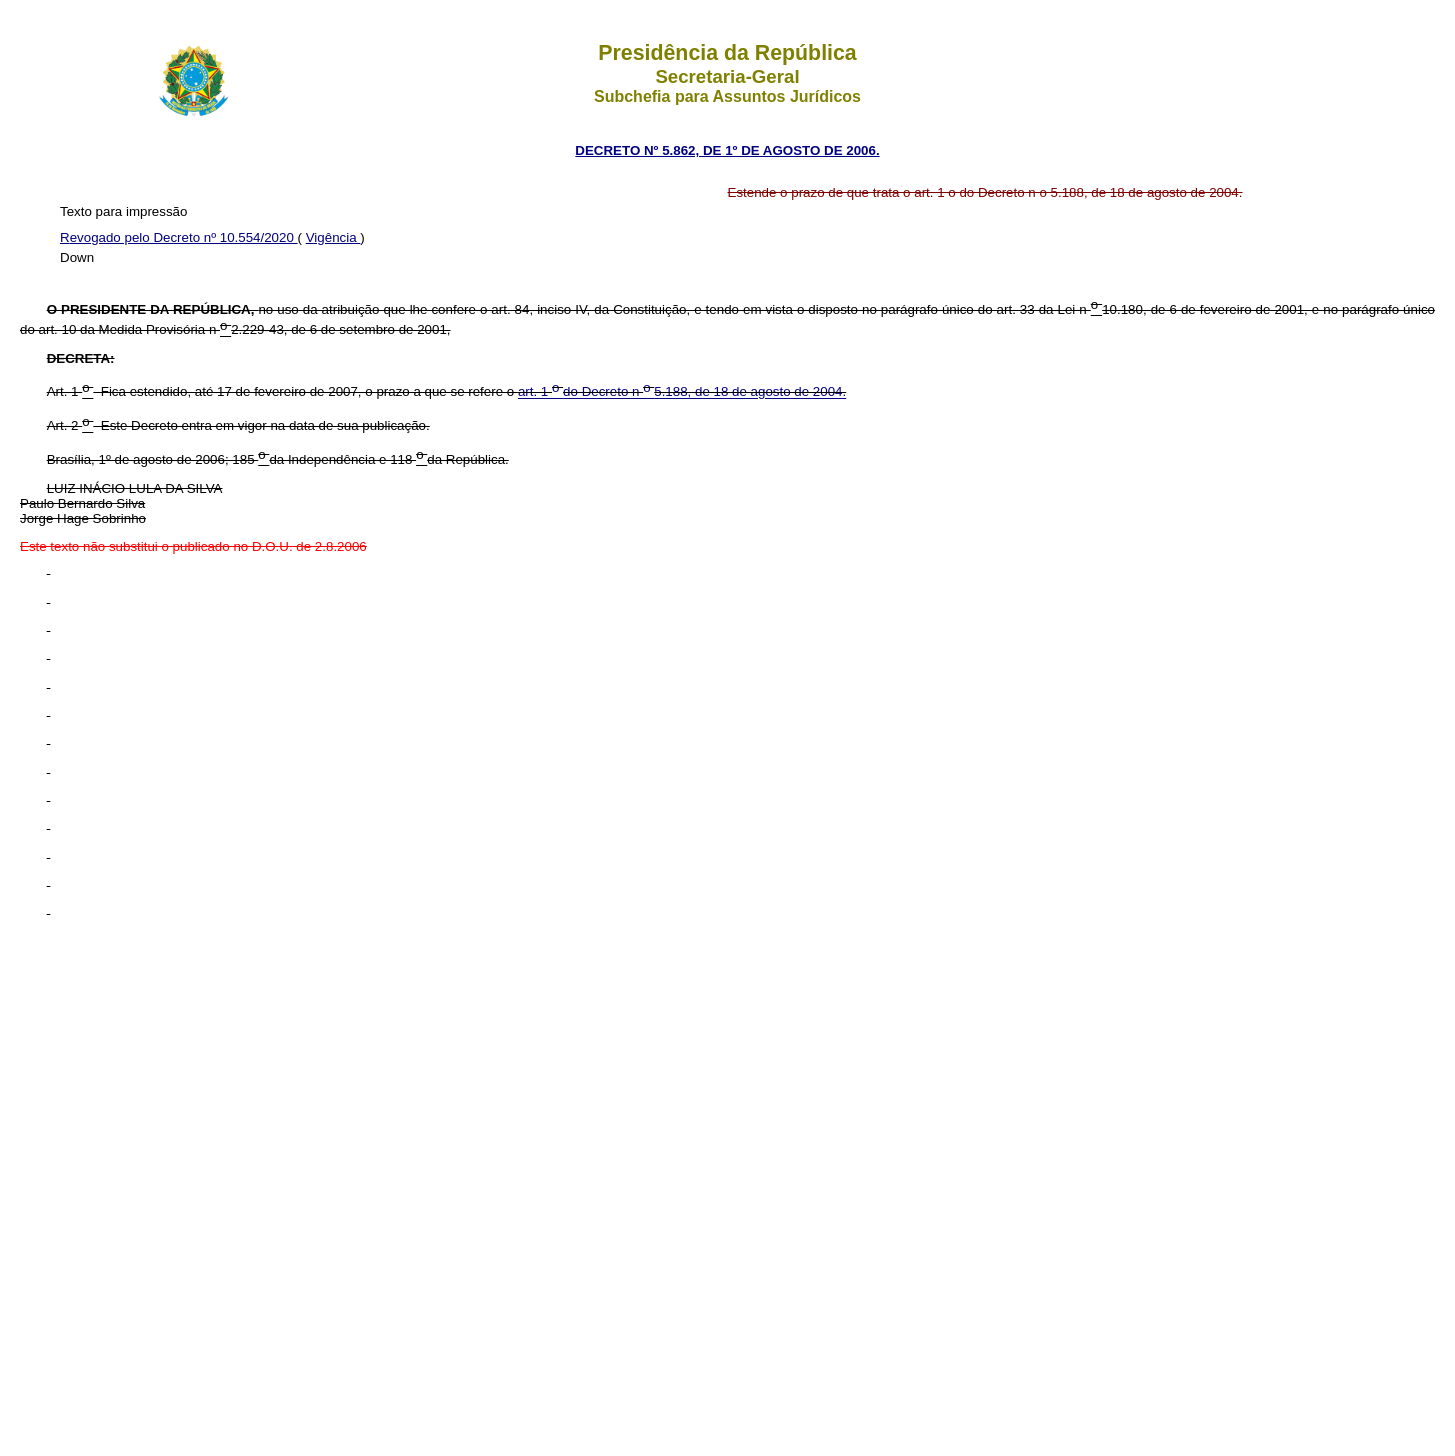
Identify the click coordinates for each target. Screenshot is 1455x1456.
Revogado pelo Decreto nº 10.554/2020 (179, 237)
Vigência (333, 237)
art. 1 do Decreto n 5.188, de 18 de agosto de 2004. (682, 392)
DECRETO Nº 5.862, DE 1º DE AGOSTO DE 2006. (727, 150)
